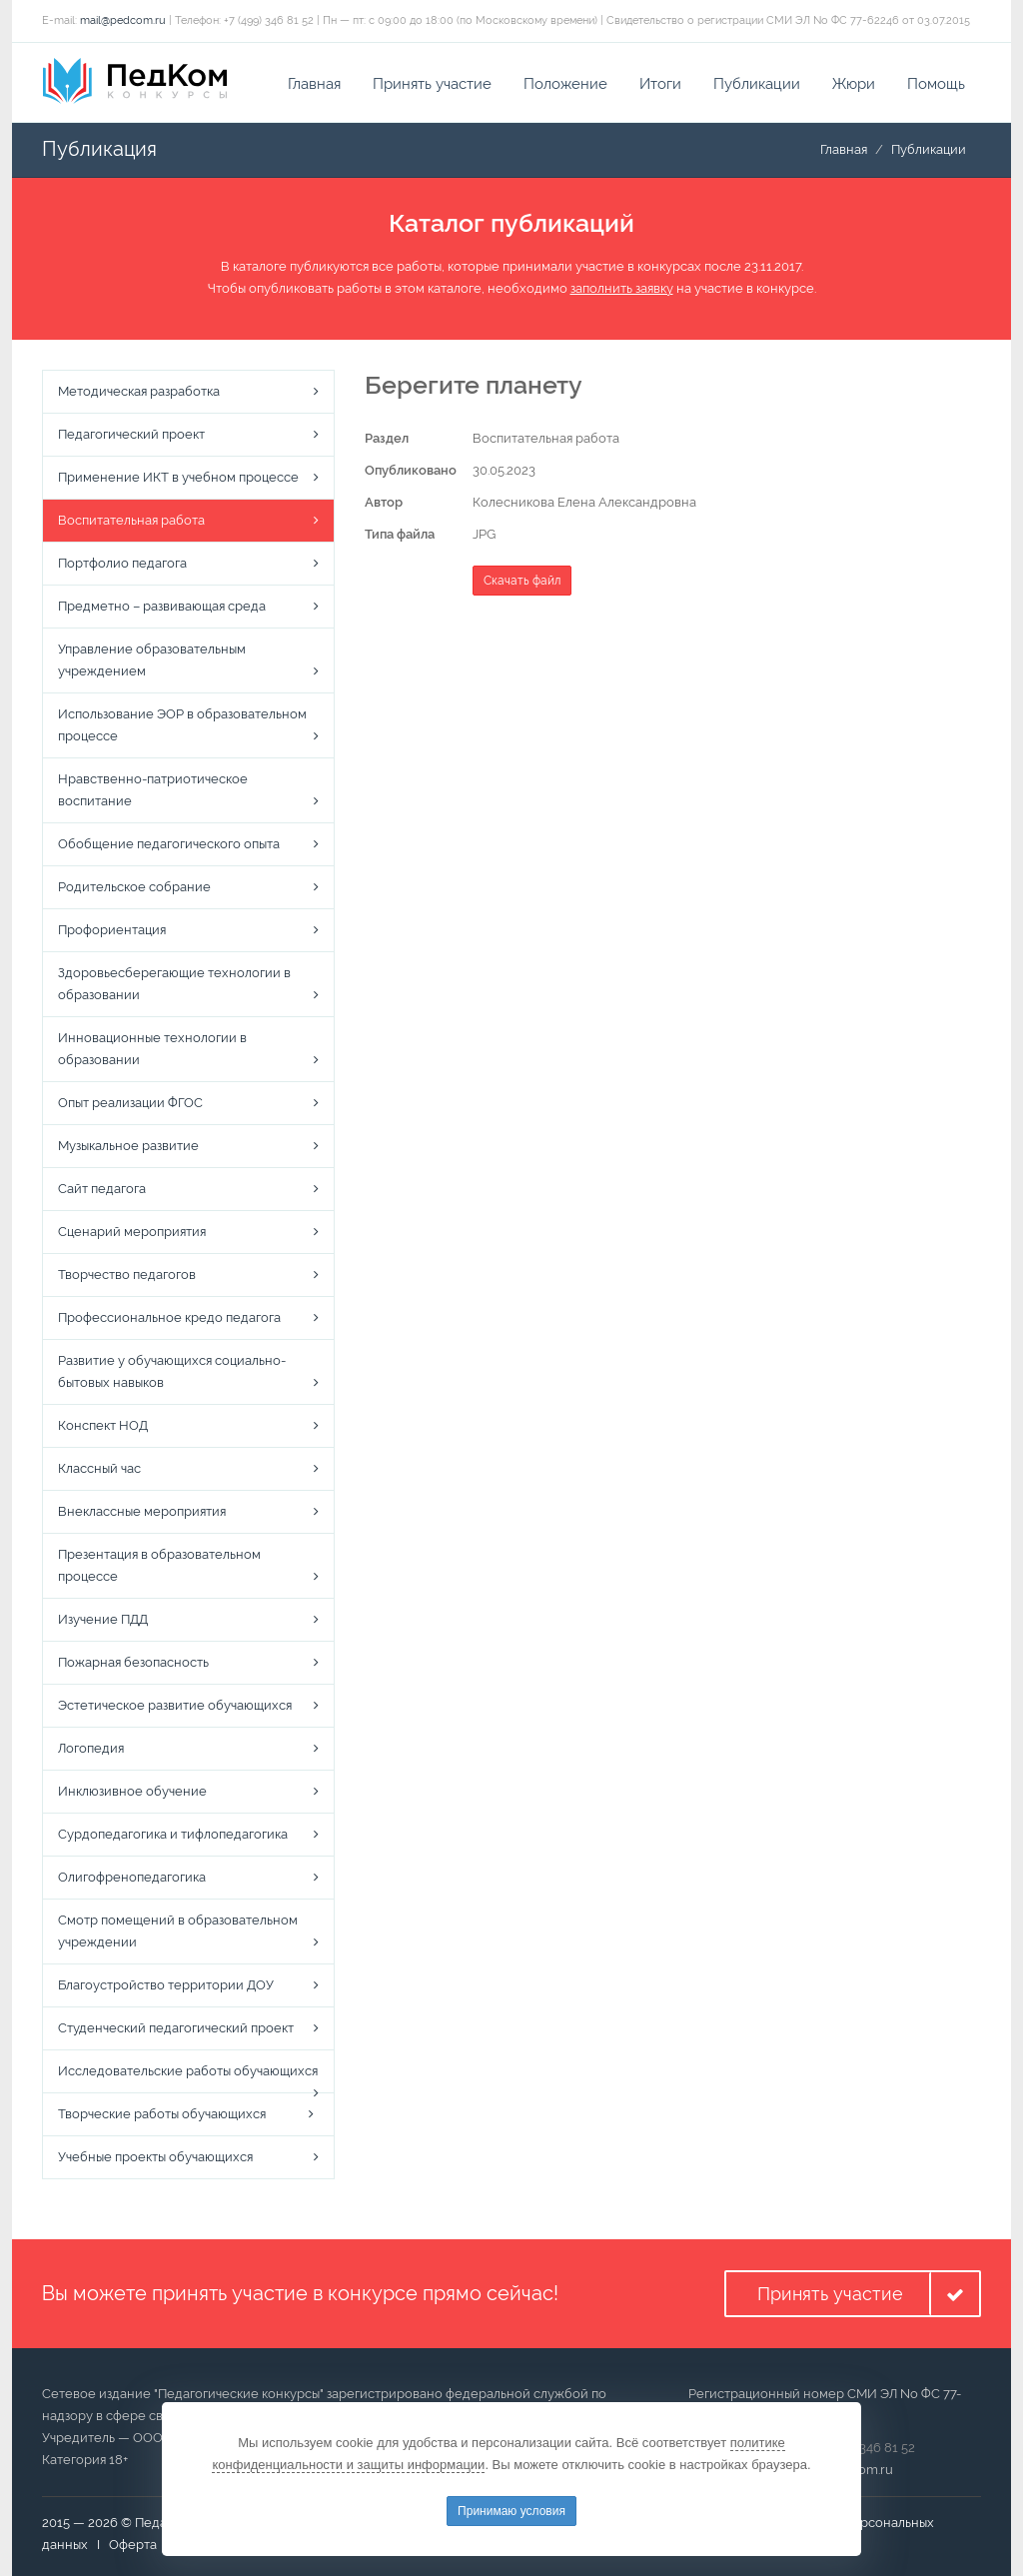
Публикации (756, 84)
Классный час (99, 1468)
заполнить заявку (621, 288)
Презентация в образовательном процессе (159, 1565)
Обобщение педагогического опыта (169, 843)
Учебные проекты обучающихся (155, 2156)
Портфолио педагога (122, 563)
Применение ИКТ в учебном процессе (178, 477)
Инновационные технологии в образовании (152, 1048)
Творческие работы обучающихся (162, 2113)
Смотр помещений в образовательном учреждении (178, 1931)
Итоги (660, 84)
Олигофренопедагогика (132, 1877)
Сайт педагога (102, 1188)
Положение (565, 84)
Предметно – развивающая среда (162, 606)
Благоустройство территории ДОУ (166, 1984)
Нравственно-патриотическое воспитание (153, 789)
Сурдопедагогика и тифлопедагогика (173, 1834)
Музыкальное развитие (128, 1145)
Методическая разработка (139, 391)
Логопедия (91, 1748)
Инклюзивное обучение (132, 1791)
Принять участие (432, 84)
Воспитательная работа (131, 520)
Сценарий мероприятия (132, 1231)
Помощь (936, 84)
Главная (314, 84)
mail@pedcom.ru (123, 20)
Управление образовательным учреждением (152, 660)
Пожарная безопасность (133, 1662)
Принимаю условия (511, 2511)
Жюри (853, 84)
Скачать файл (522, 581)
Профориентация (112, 929)
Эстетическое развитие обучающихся (175, 1705)
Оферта (133, 2544)
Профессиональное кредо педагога (169, 1317)
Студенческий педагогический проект (176, 2027)
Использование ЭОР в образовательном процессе (182, 724)
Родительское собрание (134, 886)
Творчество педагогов (127, 1274)
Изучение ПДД (103, 1619)
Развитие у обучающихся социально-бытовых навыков (172, 1371)
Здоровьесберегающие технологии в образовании (174, 983)
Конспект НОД (103, 1425)
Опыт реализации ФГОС (130, 1102)
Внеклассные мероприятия (142, 1511)
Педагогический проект (131, 434)
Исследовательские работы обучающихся (188, 2070)
